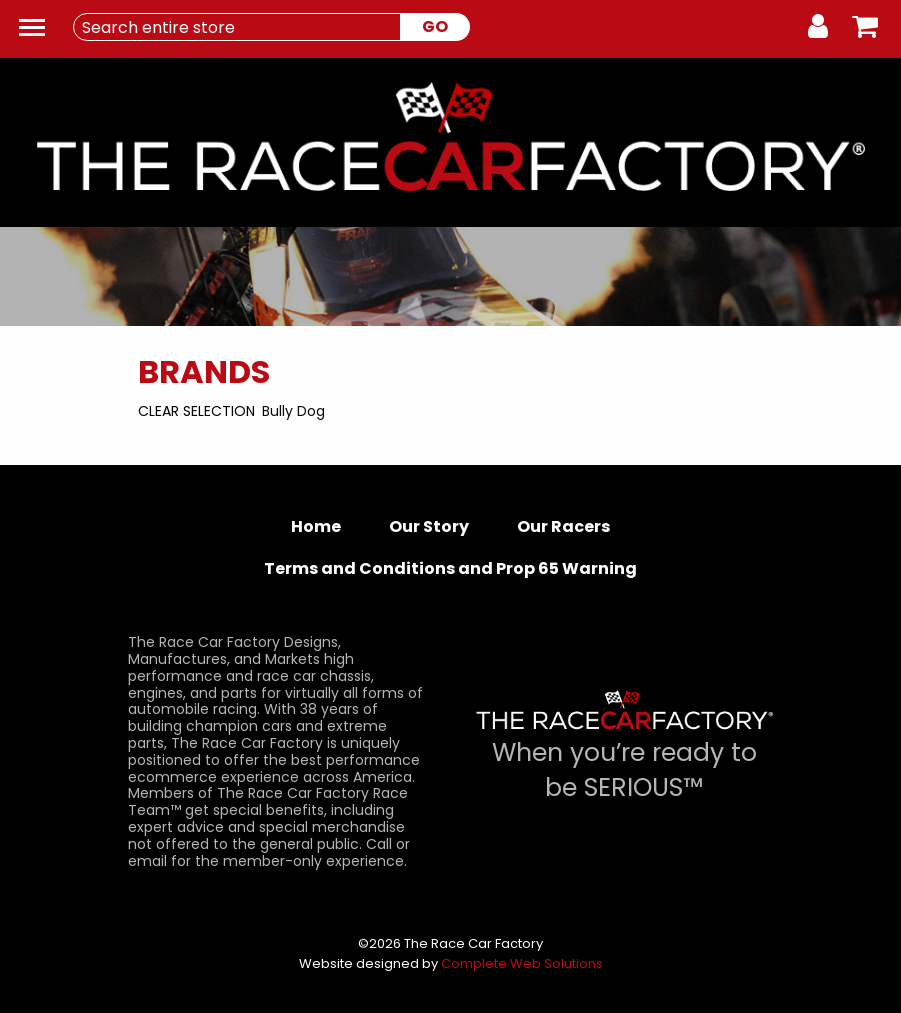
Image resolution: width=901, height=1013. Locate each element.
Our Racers (563, 526)
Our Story (429, 526)
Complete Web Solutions (522, 963)
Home (316, 526)
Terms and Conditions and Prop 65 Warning (450, 568)
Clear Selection (196, 411)
